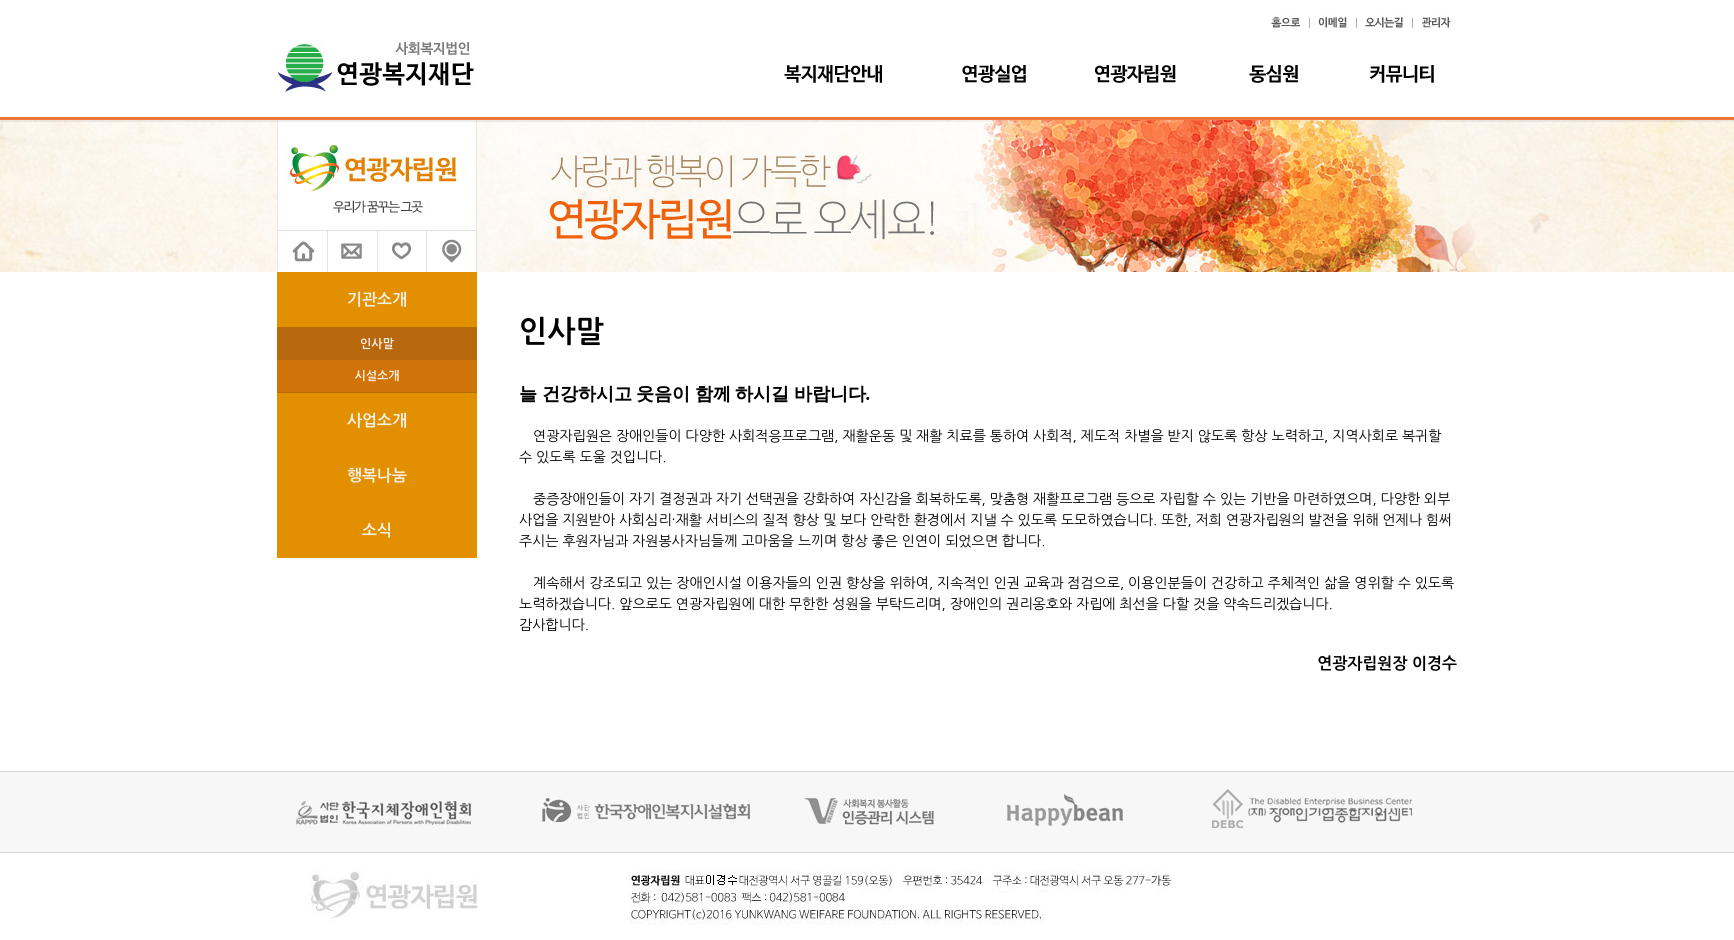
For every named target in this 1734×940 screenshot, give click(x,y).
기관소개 (377, 299)
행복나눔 (377, 475)
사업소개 (377, 420)
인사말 (377, 344)
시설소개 (376, 376)
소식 (377, 530)
